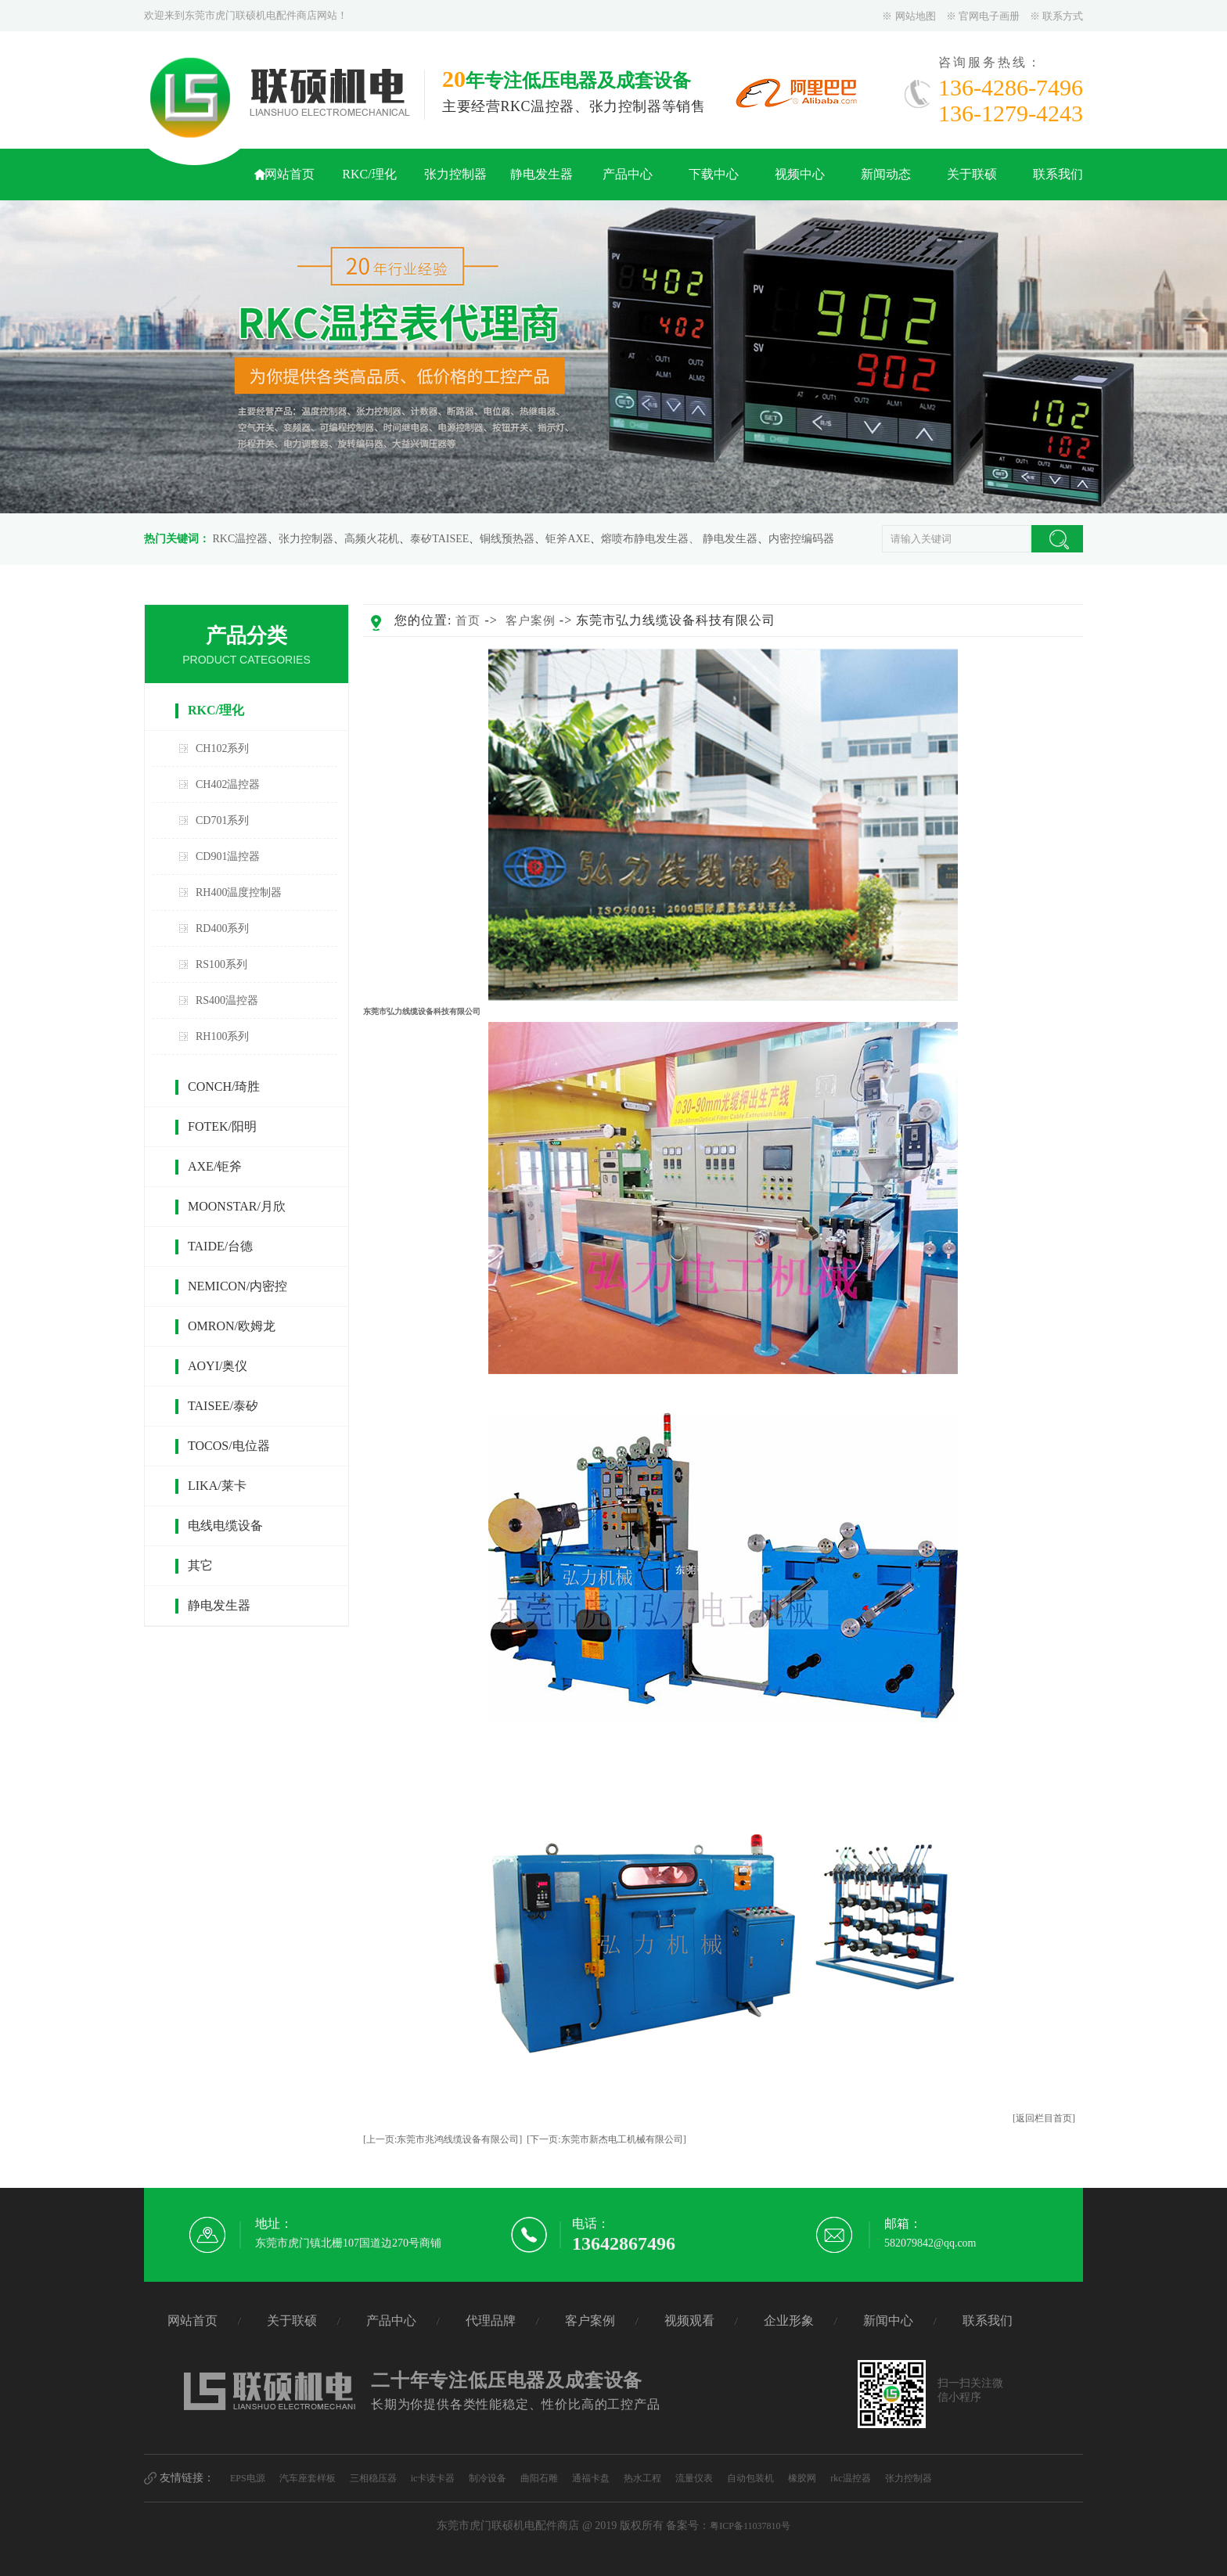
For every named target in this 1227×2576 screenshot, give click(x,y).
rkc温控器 (850, 2478)
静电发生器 (541, 174)
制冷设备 (487, 2478)
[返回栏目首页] (1044, 2118)
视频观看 (689, 2320)
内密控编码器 (801, 539)
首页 (467, 620)
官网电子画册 (989, 16)
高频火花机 (371, 539)
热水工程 (642, 2478)
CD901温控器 (228, 856)
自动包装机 (750, 2478)
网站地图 (915, 16)
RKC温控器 (240, 539)
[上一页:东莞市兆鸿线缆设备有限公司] (442, 2139)
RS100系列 (221, 964)
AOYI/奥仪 (217, 1366)
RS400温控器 (227, 1000)
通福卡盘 (591, 2478)
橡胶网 (802, 2478)
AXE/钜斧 (215, 1166)
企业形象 (789, 2320)
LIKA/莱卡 (217, 1485)
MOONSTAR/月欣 (237, 1206)
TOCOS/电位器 (229, 1445)
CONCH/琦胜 (224, 1086)
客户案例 (531, 620)
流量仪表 (694, 2478)
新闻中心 (888, 2320)
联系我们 (1058, 174)
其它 (200, 1565)
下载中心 (714, 174)
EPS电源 (247, 2478)
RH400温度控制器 (239, 892)
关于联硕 (972, 174)
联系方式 (1062, 16)
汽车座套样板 (307, 2478)
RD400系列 (222, 928)
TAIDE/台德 (220, 1246)
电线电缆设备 (225, 1525)
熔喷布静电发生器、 (650, 539)
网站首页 (289, 174)
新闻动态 (886, 174)
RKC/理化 (369, 174)
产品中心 (628, 174)
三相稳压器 (373, 2478)
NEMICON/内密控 (237, 1286)
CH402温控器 (228, 784)
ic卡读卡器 (433, 2478)
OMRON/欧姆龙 (231, 1326)
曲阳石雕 (539, 2478)
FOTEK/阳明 (222, 1126)
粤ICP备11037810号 (750, 2525)
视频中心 (800, 174)
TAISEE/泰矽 (223, 1405)
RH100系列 (222, 1036)
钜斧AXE (567, 539)
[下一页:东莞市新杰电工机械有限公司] (606, 2139)
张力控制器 (455, 174)
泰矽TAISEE (439, 539)
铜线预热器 (507, 539)
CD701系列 (222, 820)
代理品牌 (491, 2320)
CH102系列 (222, 748)
